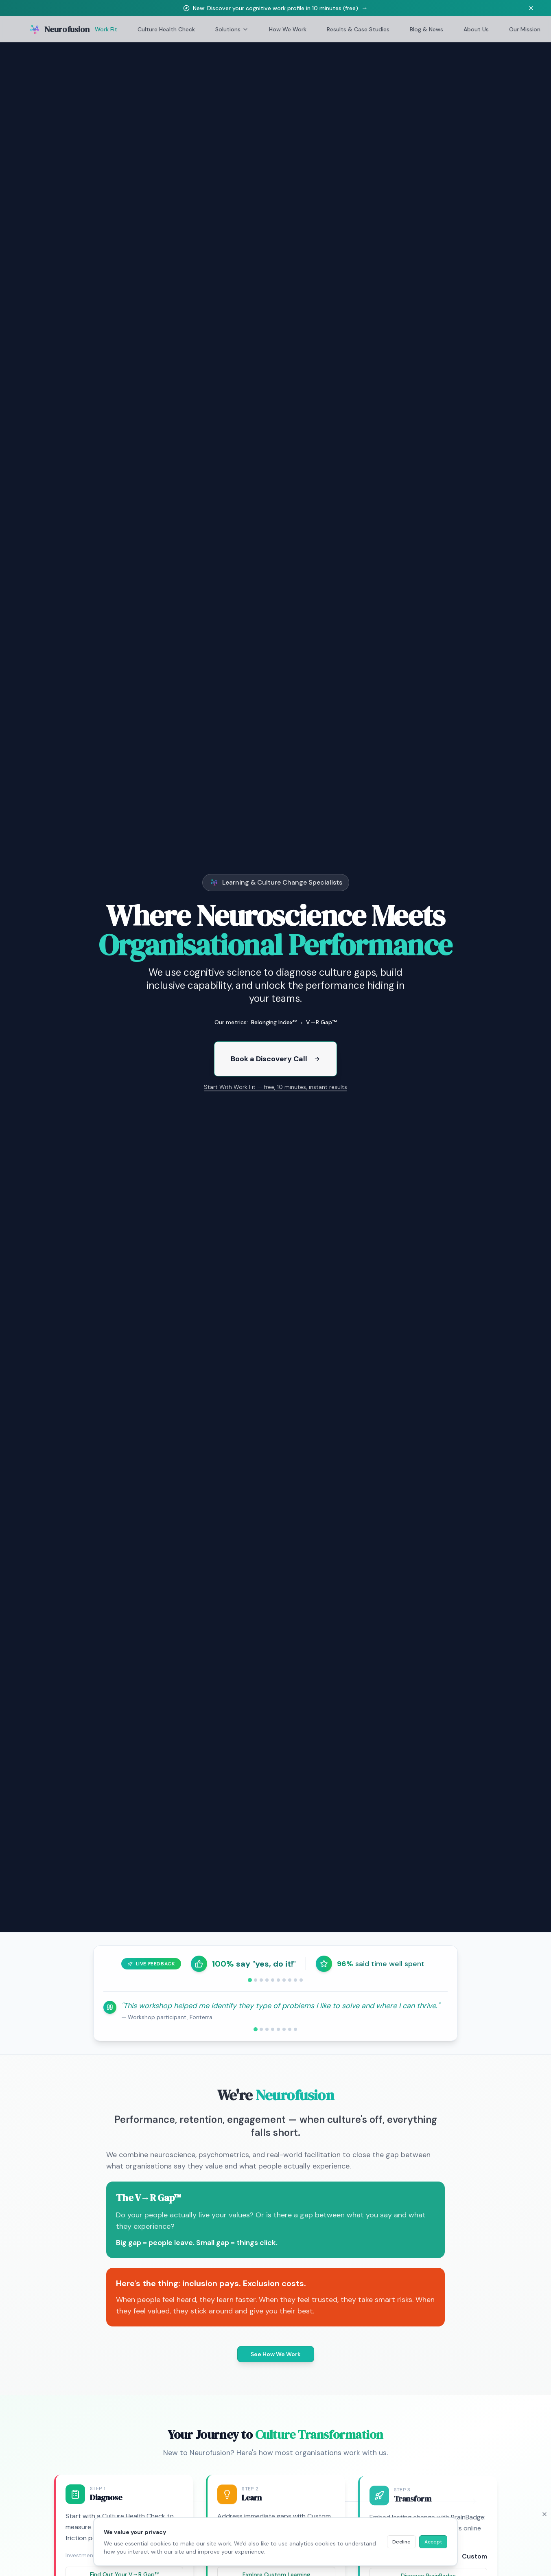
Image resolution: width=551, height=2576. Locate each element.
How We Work (287, 29)
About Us (476, 29)
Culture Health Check (166, 29)
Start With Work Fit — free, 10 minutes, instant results (275, 1092)
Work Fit (106, 29)
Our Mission (524, 29)
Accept (433, 2542)
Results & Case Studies (358, 29)
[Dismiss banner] (531, 8)
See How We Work (276, 2354)
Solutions (232, 29)
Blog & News (426, 29)
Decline (401, 2542)
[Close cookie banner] (544, 2514)
